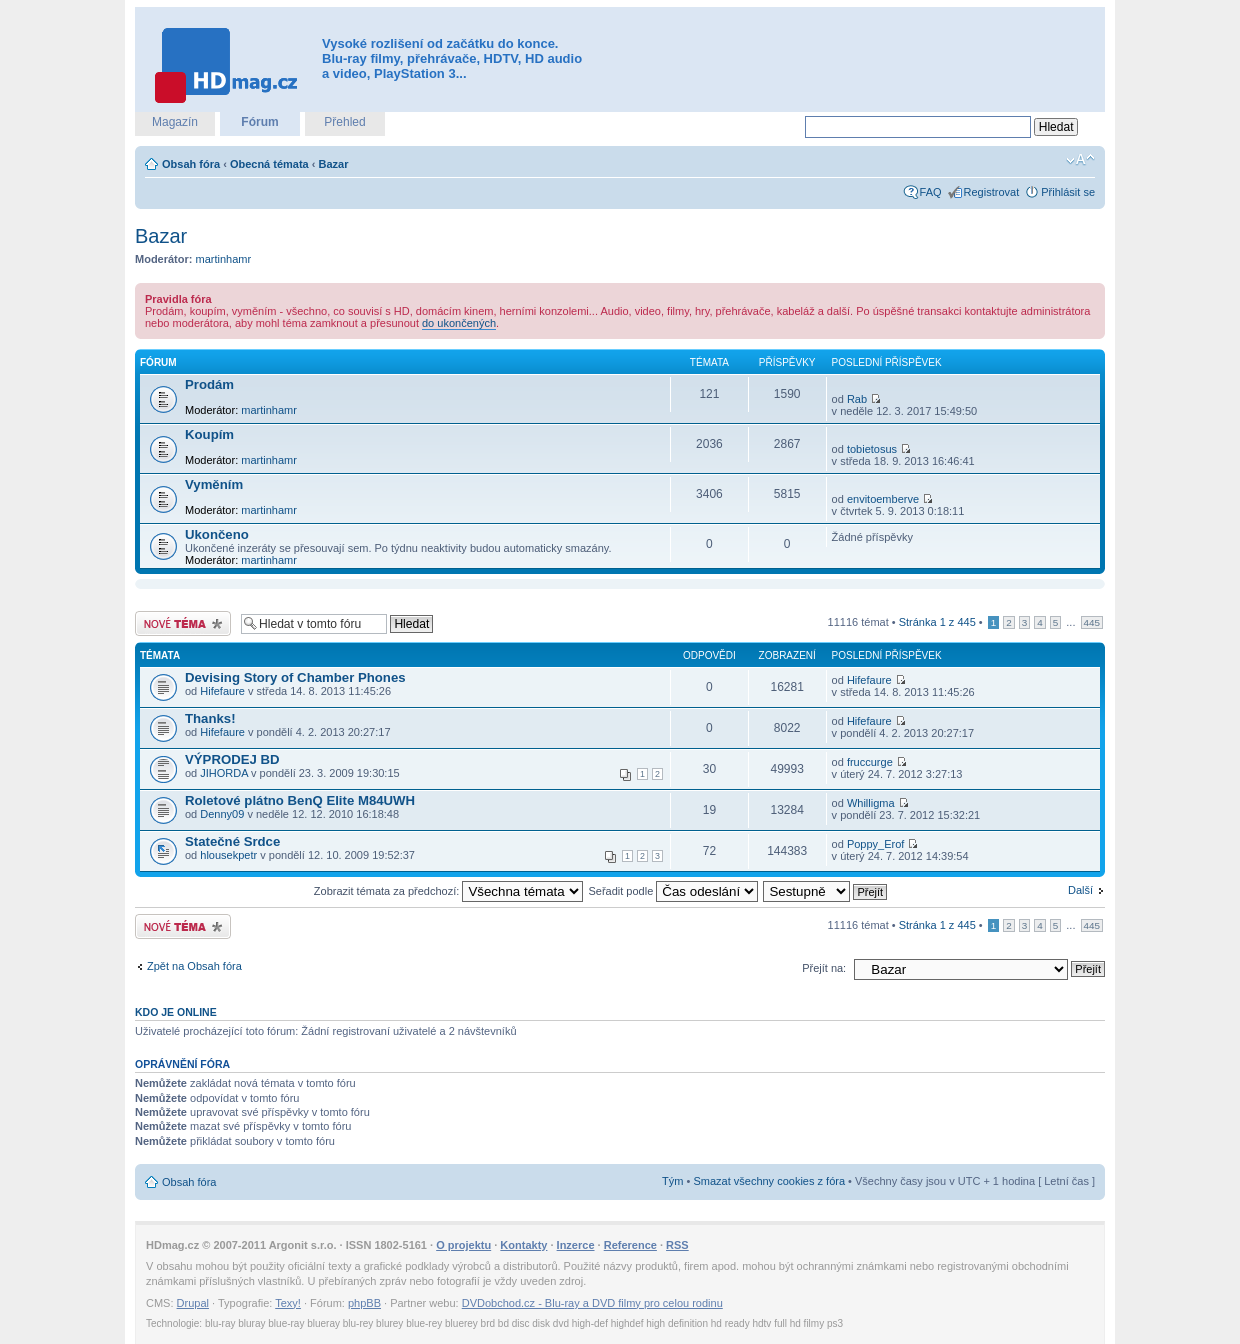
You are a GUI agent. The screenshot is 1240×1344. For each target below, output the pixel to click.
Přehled (344, 122)
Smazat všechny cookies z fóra (769, 1181)
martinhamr (224, 259)
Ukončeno (217, 534)
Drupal (193, 1303)
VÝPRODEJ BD (232, 759)
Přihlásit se (1068, 192)
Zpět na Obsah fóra (194, 966)
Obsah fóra (191, 164)
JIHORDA (224, 773)
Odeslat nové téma (183, 623)
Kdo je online (176, 1012)
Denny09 (222, 814)
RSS (677, 1245)
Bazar (334, 164)
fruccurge (870, 762)
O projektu (463, 1245)
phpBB (364, 1303)
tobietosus (872, 449)
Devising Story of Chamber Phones (295, 677)
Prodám (209, 384)
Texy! (288, 1303)
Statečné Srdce (232, 841)
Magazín (175, 122)
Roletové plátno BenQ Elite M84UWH (300, 800)
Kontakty (523, 1245)
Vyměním (214, 484)
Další (1080, 890)
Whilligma (871, 803)
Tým (672, 1181)
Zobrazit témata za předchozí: (449, 891)
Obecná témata (269, 164)
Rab (857, 399)
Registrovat (992, 192)
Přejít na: (824, 968)
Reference (630, 1245)
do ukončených (459, 323)
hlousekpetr (228, 855)
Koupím (209, 434)
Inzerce (576, 1245)
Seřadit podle (673, 891)
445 (1092, 622)
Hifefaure (222, 691)
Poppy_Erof (875, 844)
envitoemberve (883, 499)
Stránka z (937, 622)
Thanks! (210, 718)
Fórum (259, 122)
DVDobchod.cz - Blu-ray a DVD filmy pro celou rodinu (592, 1303)
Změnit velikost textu (1080, 160)
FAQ (931, 192)
